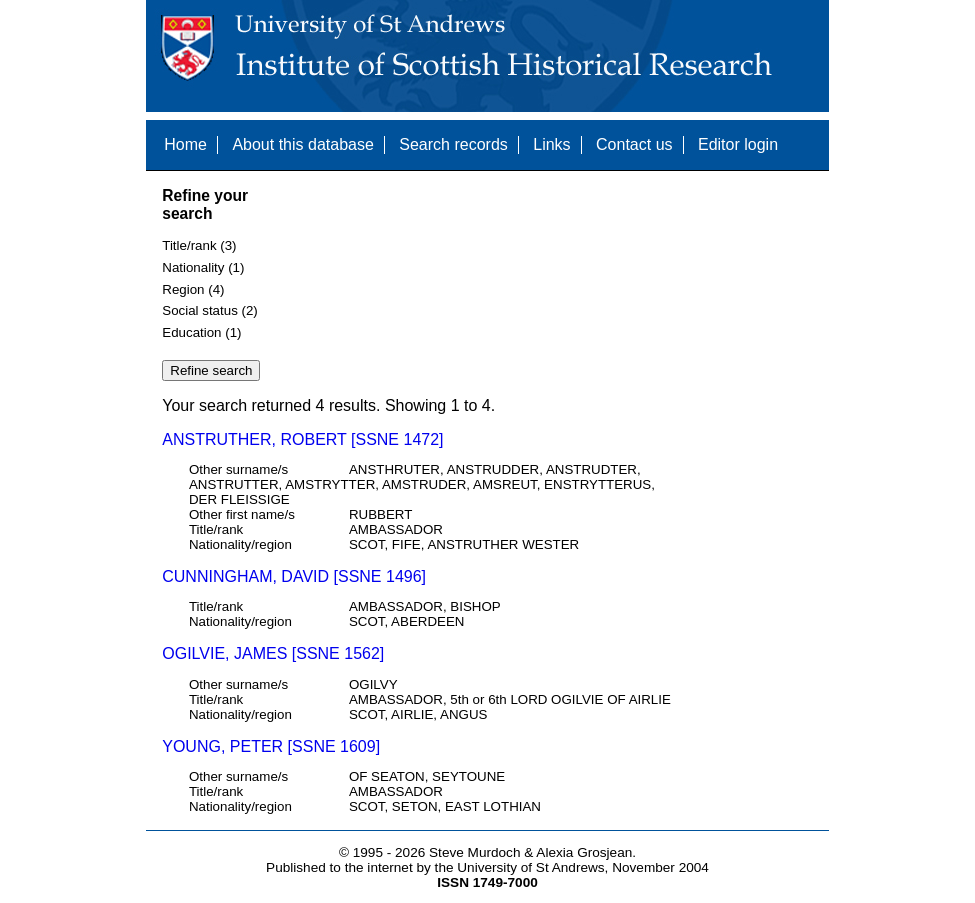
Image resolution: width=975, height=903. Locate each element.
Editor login (738, 144)
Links (551, 144)
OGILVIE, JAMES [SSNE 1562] (273, 653)
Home (185, 144)
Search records (453, 144)
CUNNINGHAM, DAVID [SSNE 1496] (294, 576)
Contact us (634, 144)
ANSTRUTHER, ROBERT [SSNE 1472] (302, 439)
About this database (302, 144)
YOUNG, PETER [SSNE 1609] (271, 746)
